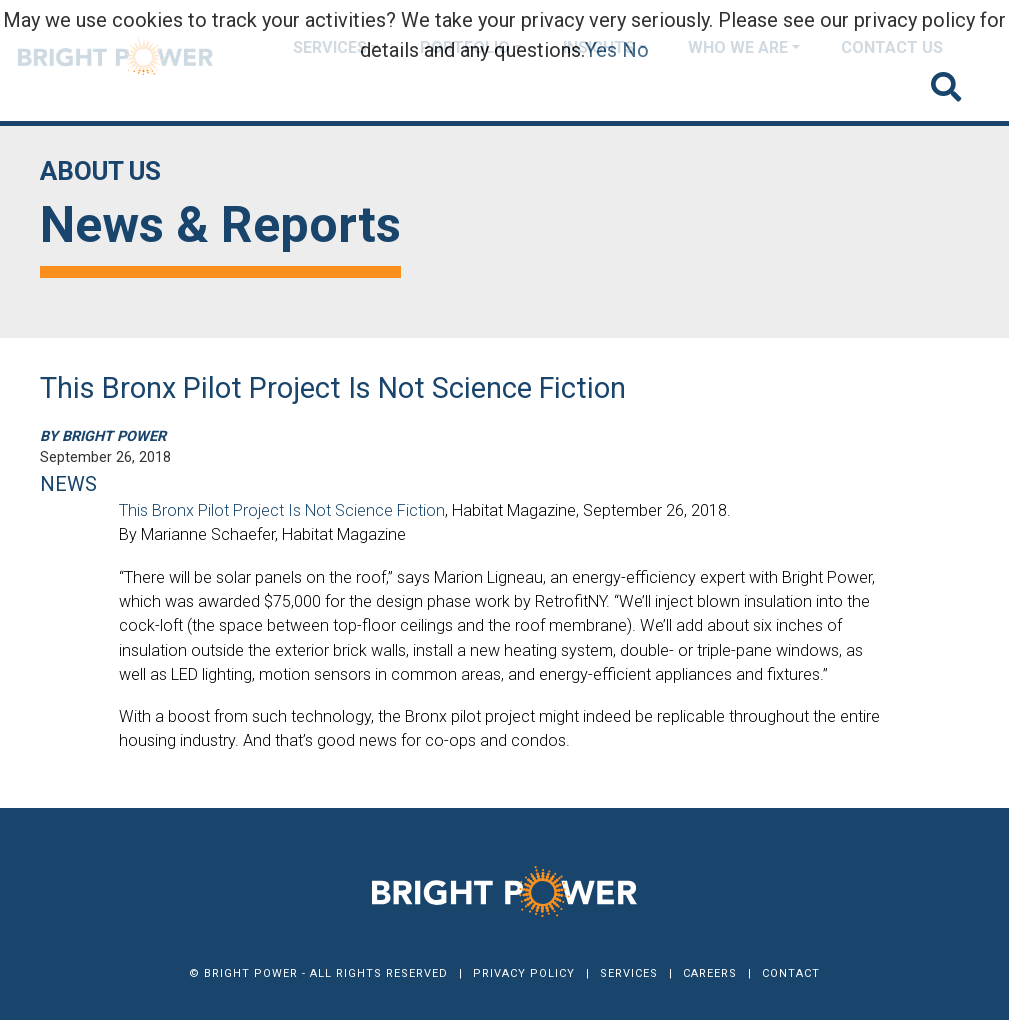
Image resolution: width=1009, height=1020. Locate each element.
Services (629, 973)
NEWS (68, 484)
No (635, 50)
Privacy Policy (524, 973)
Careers (710, 973)
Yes (601, 50)
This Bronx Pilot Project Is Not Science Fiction (282, 510)
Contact (791, 973)
